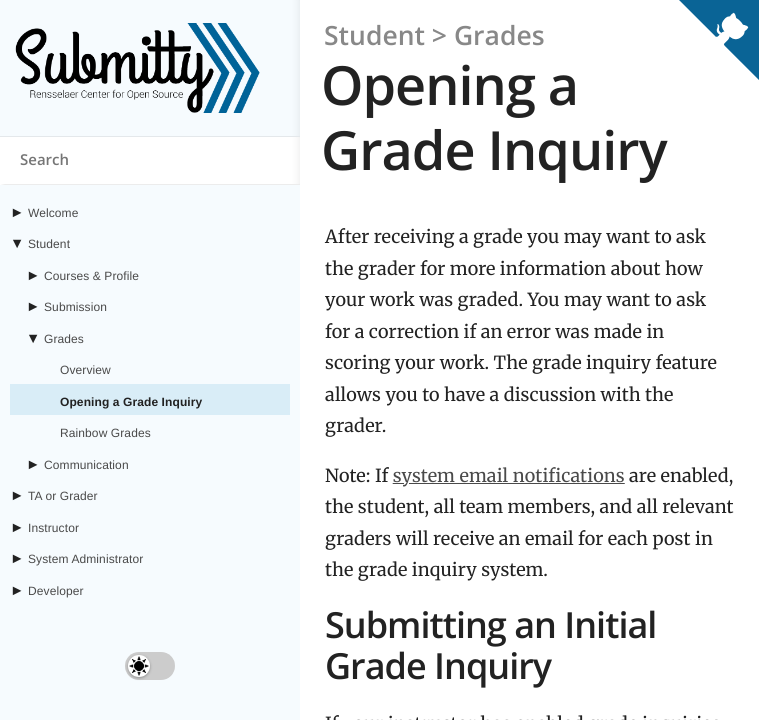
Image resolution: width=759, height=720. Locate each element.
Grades (64, 339)
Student (49, 244)
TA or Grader (63, 496)
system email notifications (509, 475)
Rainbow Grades (105, 433)
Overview (85, 370)
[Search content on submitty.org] (150, 161)
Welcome (53, 213)
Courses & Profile (91, 276)
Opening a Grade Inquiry (131, 402)
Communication (86, 465)
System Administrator (85, 559)
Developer (56, 591)
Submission (75, 307)
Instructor (53, 528)
